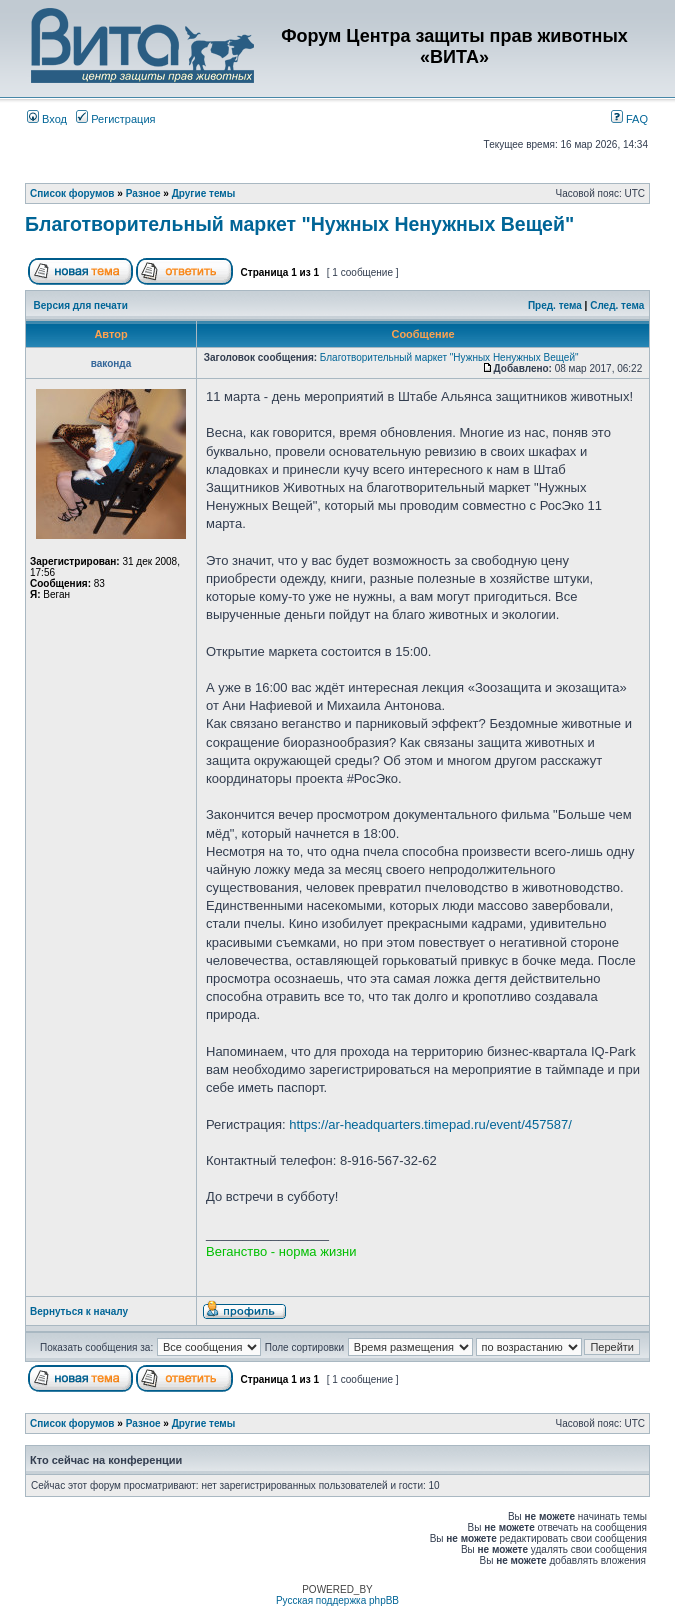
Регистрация (115, 119)
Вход (47, 119)
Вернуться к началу (79, 1311)
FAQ (629, 119)
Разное (143, 193)
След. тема (617, 305)
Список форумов (72, 193)
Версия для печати (81, 305)
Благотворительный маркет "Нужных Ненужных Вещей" (299, 224)
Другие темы (204, 193)
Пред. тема (555, 305)
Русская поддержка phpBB (337, 1600)
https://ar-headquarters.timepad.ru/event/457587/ (430, 1124)
